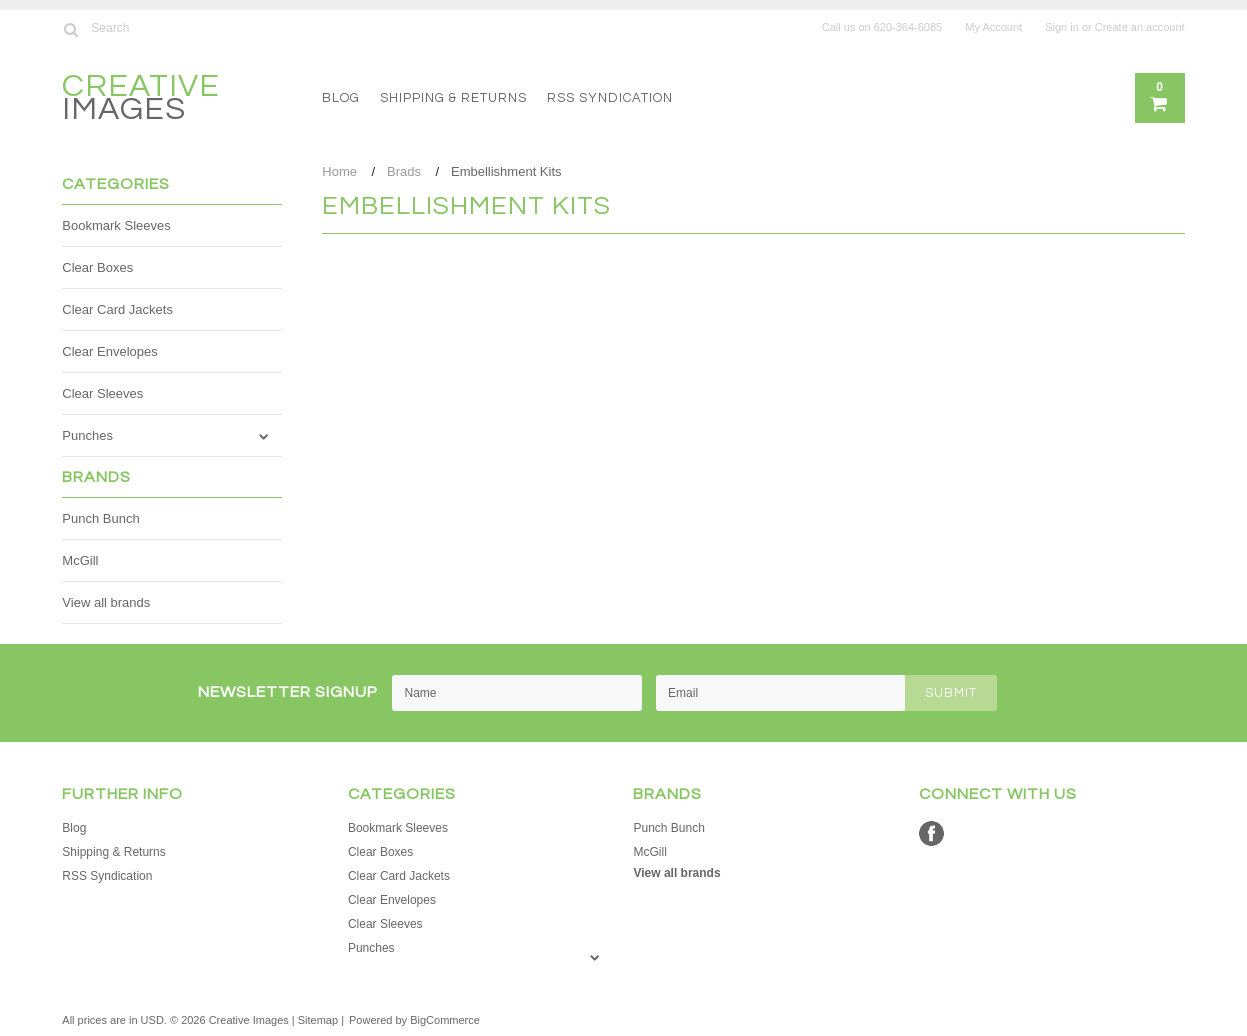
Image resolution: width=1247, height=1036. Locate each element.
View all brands (106, 602)
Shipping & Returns (453, 98)
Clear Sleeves (102, 393)
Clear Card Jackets (117, 309)
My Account (993, 27)
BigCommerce (445, 1020)
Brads (404, 171)
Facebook (931, 833)
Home (339, 171)
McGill (80, 560)
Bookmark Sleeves (116, 225)
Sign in (1062, 27)
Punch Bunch (100, 518)
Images (141, 100)
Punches (87, 435)
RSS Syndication (610, 98)
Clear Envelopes (109, 351)
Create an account (1140, 27)
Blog (341, 98)
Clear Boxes (97, 267)
